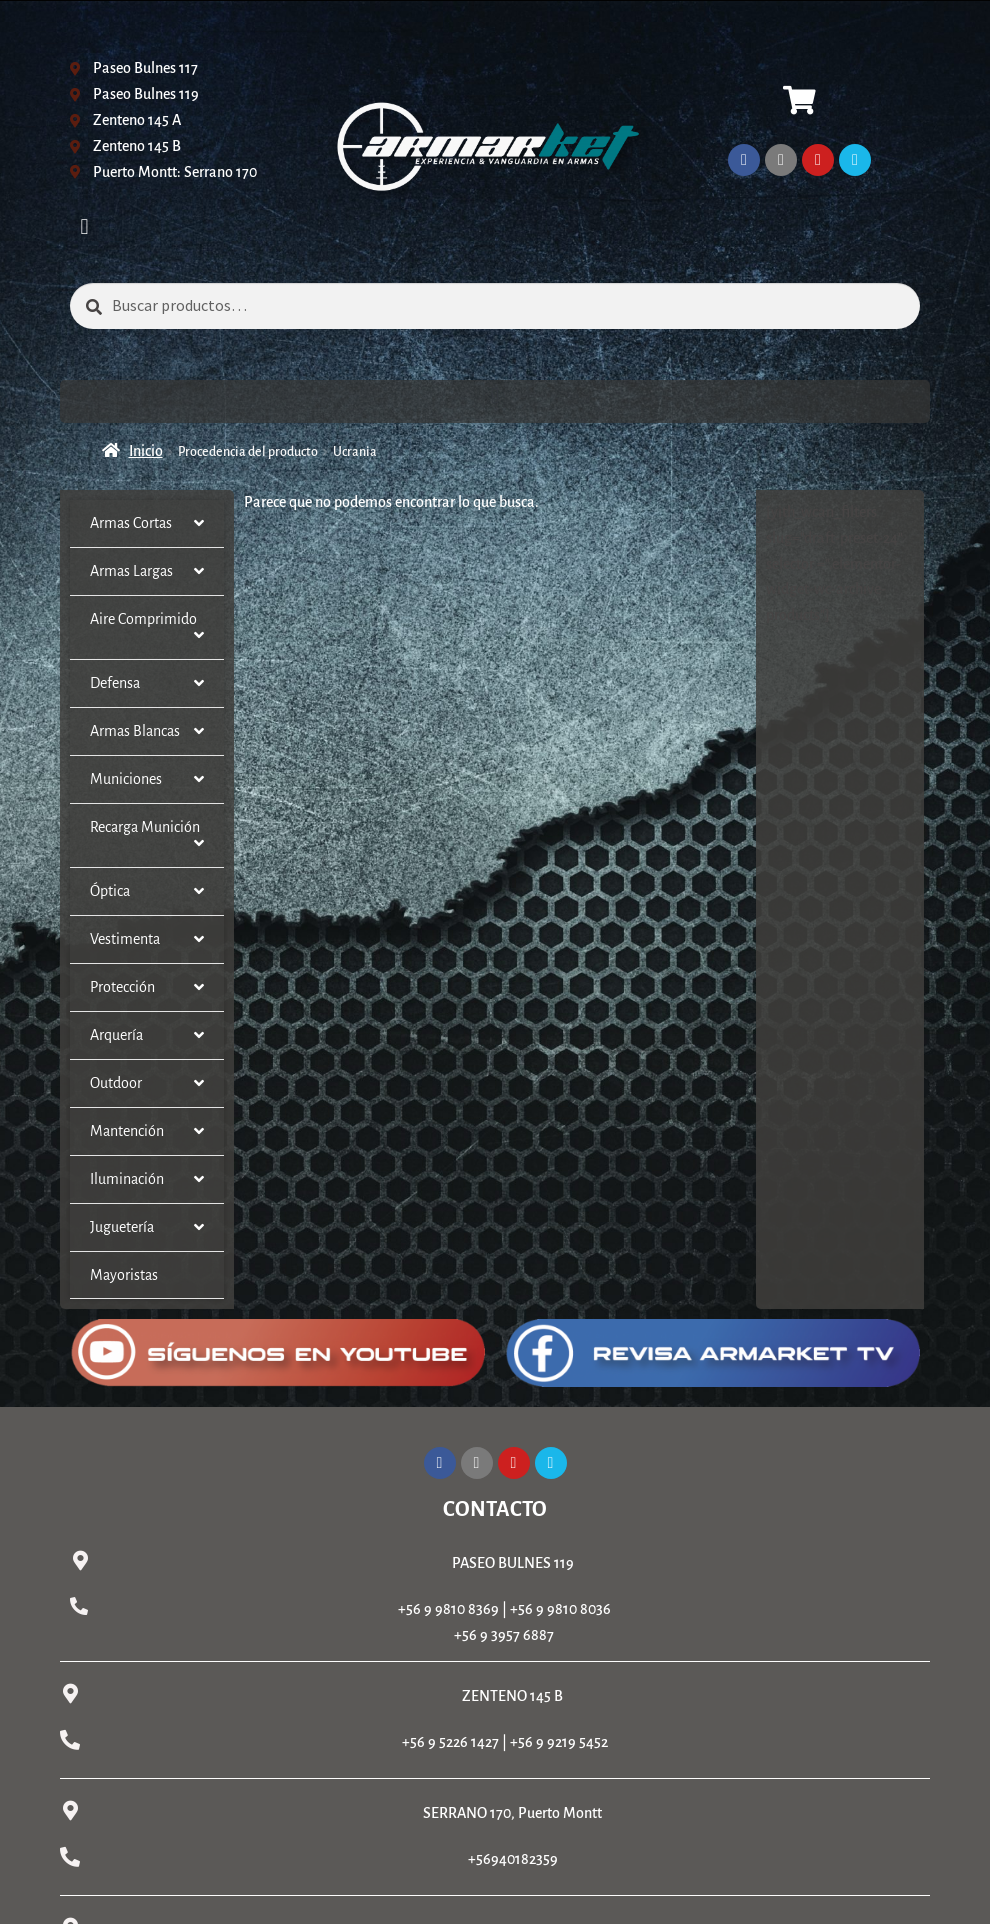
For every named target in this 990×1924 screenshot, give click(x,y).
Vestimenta (147, 939)
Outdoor (147, 1083)
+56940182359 (513, 1859)
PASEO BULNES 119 (513, 1563)
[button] (84, 226)
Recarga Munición (147, 835)
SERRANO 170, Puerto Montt (512, 1813)
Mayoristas (124, 1275)
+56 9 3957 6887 (504, 1635)
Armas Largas (147, 571)
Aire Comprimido (147, 627)
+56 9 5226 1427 (450, 1742)
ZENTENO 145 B (512, 1696)
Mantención (147, 1131)
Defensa (147, 683)
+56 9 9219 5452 (559, 1742)
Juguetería (147, 1227)
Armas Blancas (147, 731)
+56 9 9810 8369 (448, 1609)
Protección (147, 987)
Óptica (147, 891)
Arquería (147, 1035)
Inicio (146, 451)
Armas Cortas (147, 523)
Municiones (147, 779)
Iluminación (147, 1179)
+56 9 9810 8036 (560, 1609)
